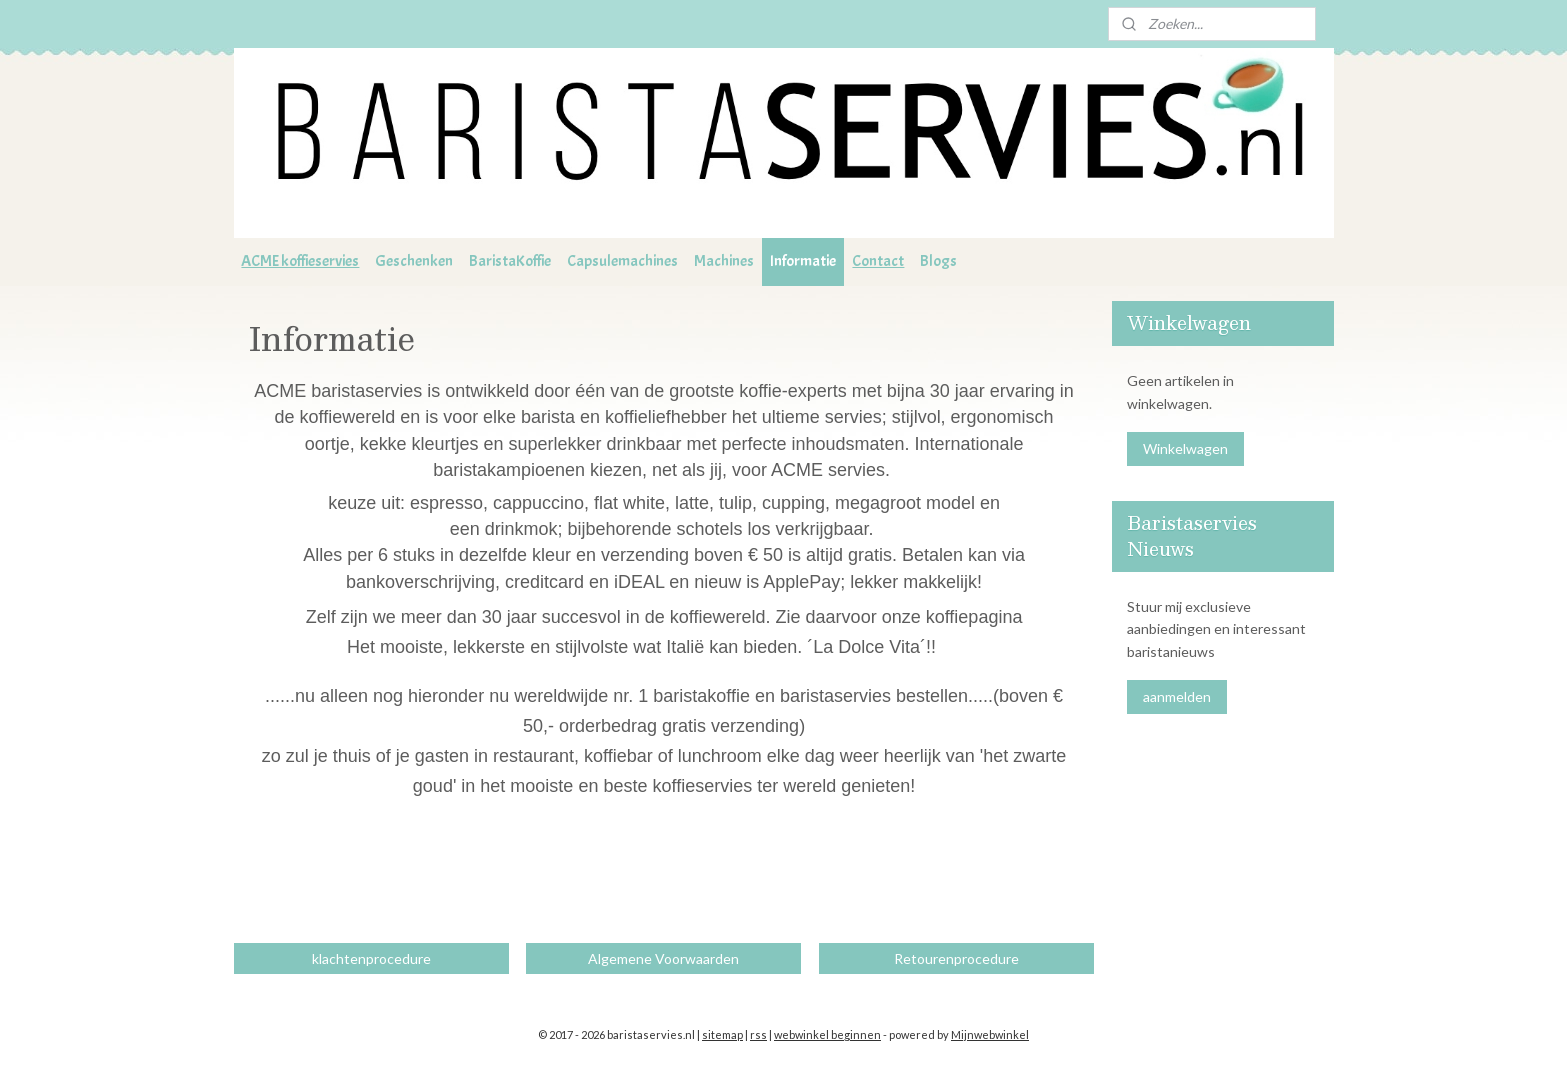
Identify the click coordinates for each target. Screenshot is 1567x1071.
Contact (878, 261)
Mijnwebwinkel (990, 1034)
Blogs (938, 261)
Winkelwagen (1185, 448)
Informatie (803, 261)
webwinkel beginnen (827, 1034)
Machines (724, 261)
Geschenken (414, 261)
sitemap (722, 1034)
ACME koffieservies (300, 261)
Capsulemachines (622, 261)
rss (758, 1034)
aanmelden (1177, 696)
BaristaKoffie (510, 261)
